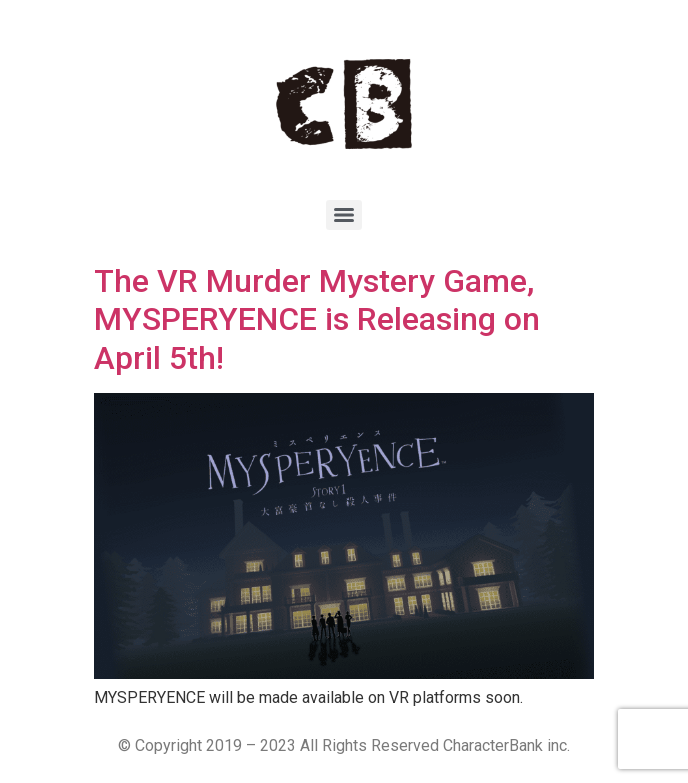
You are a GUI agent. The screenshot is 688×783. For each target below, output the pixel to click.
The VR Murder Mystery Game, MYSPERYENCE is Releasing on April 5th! (317, 319)
